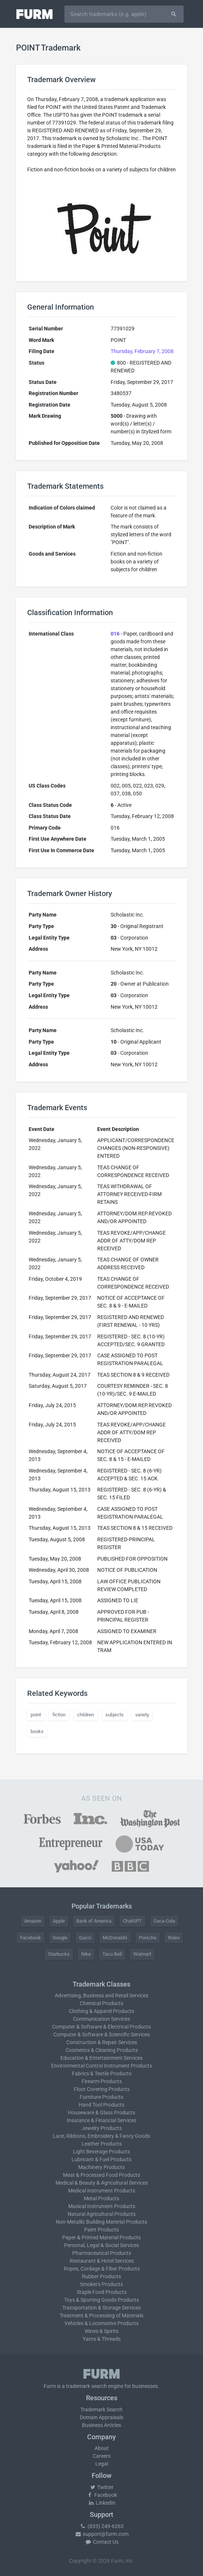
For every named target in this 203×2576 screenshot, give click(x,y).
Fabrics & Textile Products (101, 2073)
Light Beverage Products (101, 2152)
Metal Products (101, 2198)
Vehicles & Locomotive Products (101, 2323)
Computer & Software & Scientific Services (101, 2034)
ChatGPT (132, 1921)
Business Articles (101, 2425)
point (36, 1714)
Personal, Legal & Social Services (101, 2245)
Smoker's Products (101, 2284)
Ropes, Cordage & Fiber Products (102, 2269)
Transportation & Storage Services (101, 2308)
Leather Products (102, 2144)
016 (115, 634)
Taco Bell (112, 1954)
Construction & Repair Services (101, 2042)
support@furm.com (102, 2534)
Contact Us (101, 2542)
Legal (101, 2464)
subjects (114, 1714)
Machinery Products (101, 2167)
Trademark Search (101, 2409)
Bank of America (93, 1921)
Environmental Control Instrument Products (101, 2066)
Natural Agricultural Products (102, 2214)
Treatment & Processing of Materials (101, 2315)
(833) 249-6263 (102, 2526)
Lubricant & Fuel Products (101, 2159)
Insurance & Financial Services (101, 2120)
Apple (59, 1921)
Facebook (30, 1937)
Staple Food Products (102, 2292)
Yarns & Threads (102, 2339)
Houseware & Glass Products (101, 2113)
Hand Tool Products (101, 2105)
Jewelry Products (102, 2128)
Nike (86, 1954)
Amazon (32, 1921)
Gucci (85, 1937)
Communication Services (101, 2019)
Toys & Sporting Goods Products (101, 2300)
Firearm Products (102, 2081)
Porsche (147, 1937)
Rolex (174, 1937)
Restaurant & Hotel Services (102, 2261)
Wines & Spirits (101, 2331)
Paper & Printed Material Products (101, 2237)
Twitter (101, 2487)
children (85, 1714)
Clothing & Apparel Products (101, 2011)
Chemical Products (101, 2003)
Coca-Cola (164, 1921)
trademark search (86, 2386)
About (102, 2448)
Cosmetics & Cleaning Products (102, 2050)
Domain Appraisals (101, 2417)
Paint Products (101, 2230)
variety (142, 1714)
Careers (102, 2456)
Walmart (142, 1954)
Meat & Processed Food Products (101, 2175)
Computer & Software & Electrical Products (101, 2027)
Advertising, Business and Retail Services (101, 1995)
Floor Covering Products (102, 2089)
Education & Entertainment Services (101, 2058)
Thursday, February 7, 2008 (142, 351)
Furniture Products (101, 2097)
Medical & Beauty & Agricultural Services (101, 2183)
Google (60, 1937)
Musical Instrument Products (101, 2206)
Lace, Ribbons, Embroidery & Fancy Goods (101, 2136)
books (37, 1731)
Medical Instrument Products (101, 2191)
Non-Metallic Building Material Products (101, 2222)
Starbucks (59, 1954)
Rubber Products (101, 2276)
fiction (59, 1714)
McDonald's (115, 1937)
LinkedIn (101, 2503)
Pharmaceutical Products (101, 2253)
